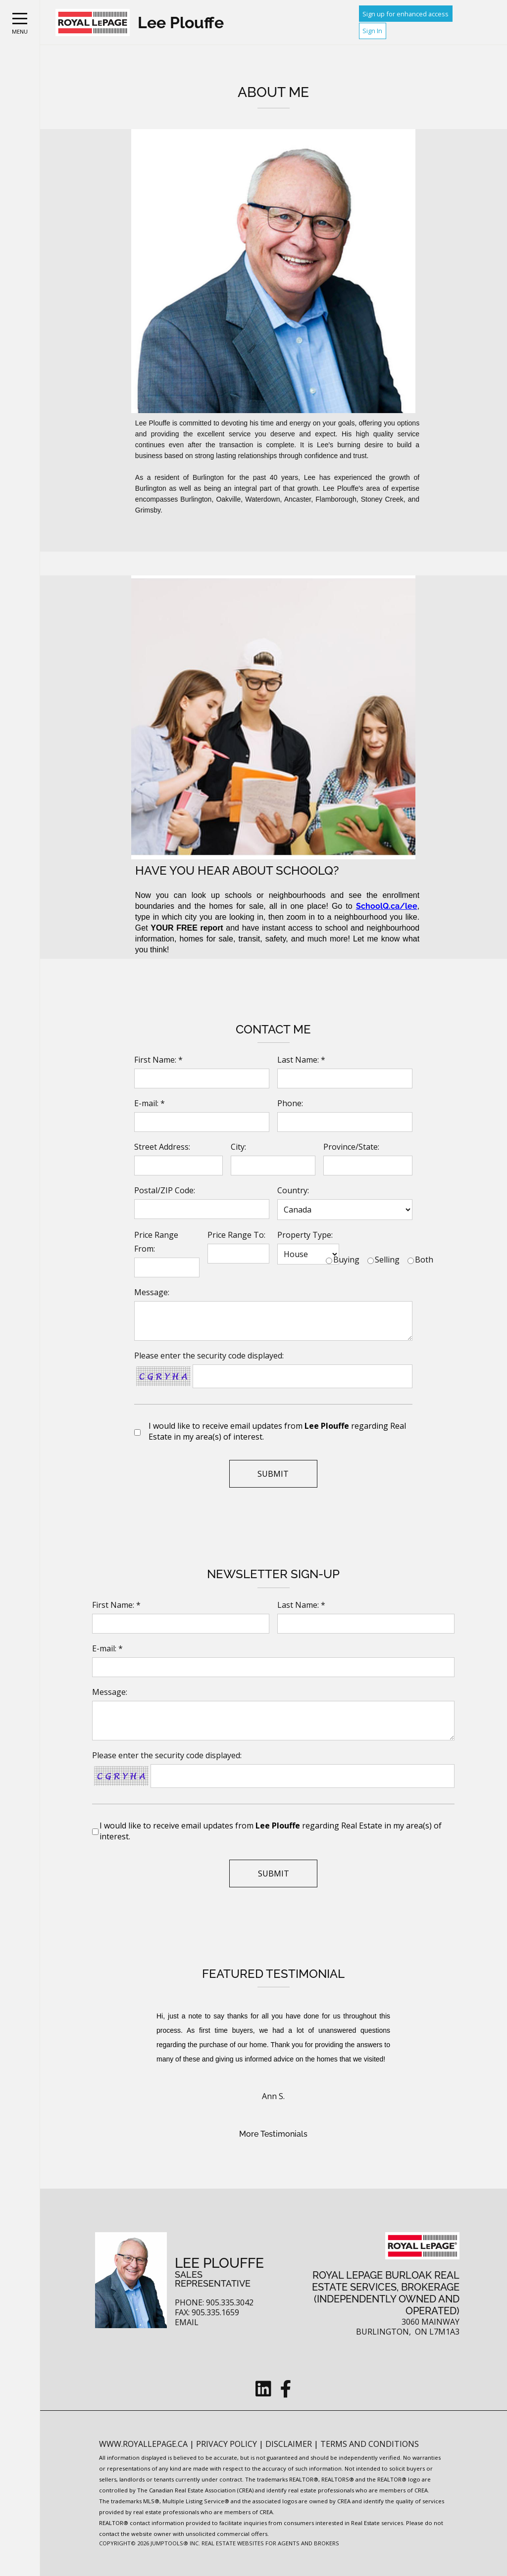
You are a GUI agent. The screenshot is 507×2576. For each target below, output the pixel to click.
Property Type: (305, 1234)
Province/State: (351, 1146)
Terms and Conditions (369, 2443)
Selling (387, 1259)
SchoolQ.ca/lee (386, 906)
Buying (346, 1259)
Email (187, 2322)
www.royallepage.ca (143, 2443)
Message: (151, 1292)
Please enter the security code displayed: (209, 1355)
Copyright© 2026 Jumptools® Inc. (149, 2543)
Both (424, 1259)
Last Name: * (301, 1059)
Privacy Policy (227, 2443)
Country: (293, 1190)
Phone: (290, 1103)
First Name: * (158, 1059)
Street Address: (162, 1146)
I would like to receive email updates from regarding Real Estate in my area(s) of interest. (277, 1431)
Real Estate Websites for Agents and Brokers (270, 2543)
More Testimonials (273, 2134)
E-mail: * (149, 1103)
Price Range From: (156, 1241)
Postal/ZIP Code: (164, 1190)
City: (238, 1146)
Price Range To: (236, 1234)
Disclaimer (289, 2443)
